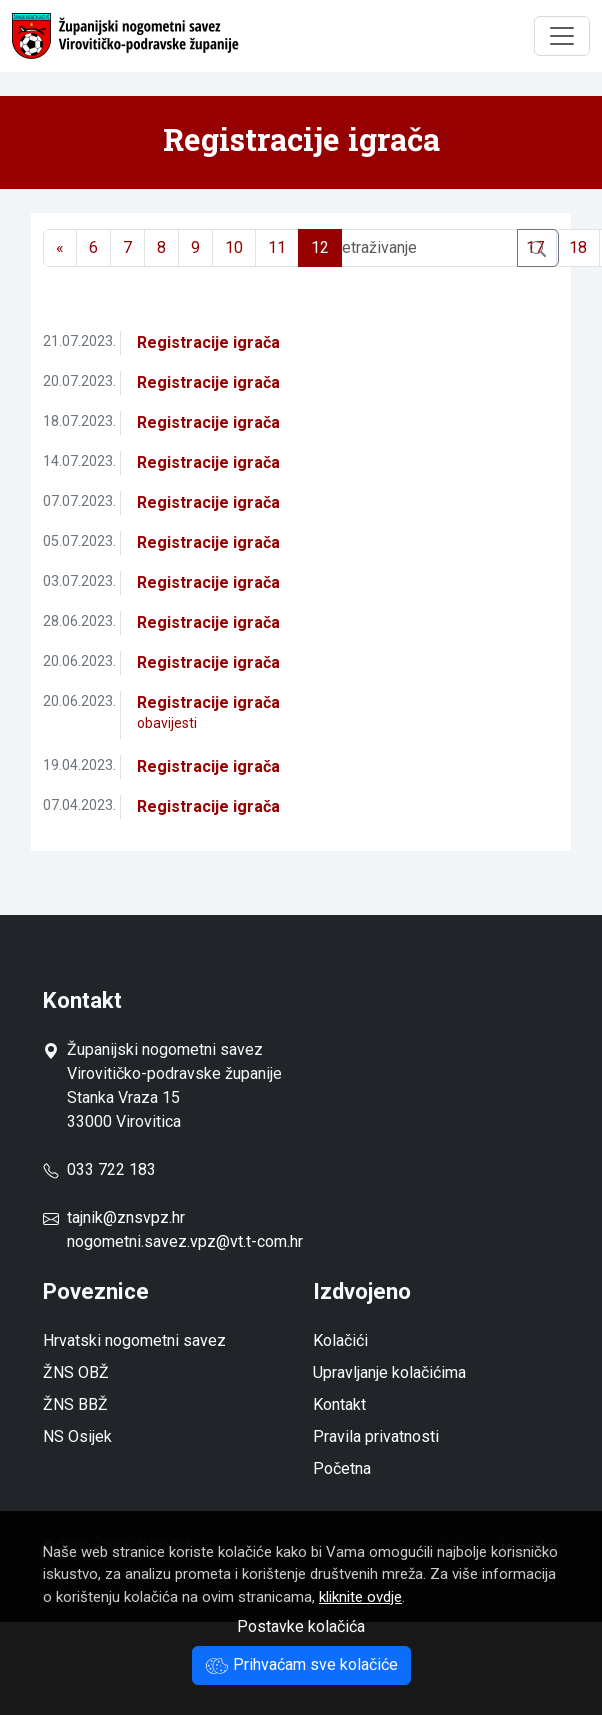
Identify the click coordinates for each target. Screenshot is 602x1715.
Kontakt (339, 1404)
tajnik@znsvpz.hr (126, 1217)
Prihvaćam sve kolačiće (301, 1664)
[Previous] (60, 248)
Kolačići (340, 1340)
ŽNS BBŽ (75, 1404)
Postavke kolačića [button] (301, 1626)
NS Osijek (77, 1436)
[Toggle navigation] (562, 36)
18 (578, 247)
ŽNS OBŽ (76, 1372)
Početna (342, 1468)
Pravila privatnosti (376, 1436)
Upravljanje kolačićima (389, 1372)
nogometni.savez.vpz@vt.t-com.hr (185, 1241)
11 (277, 247)
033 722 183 (99, 1169)
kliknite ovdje (360, 1597)
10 (234, 247)
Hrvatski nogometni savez (134, 1340)
